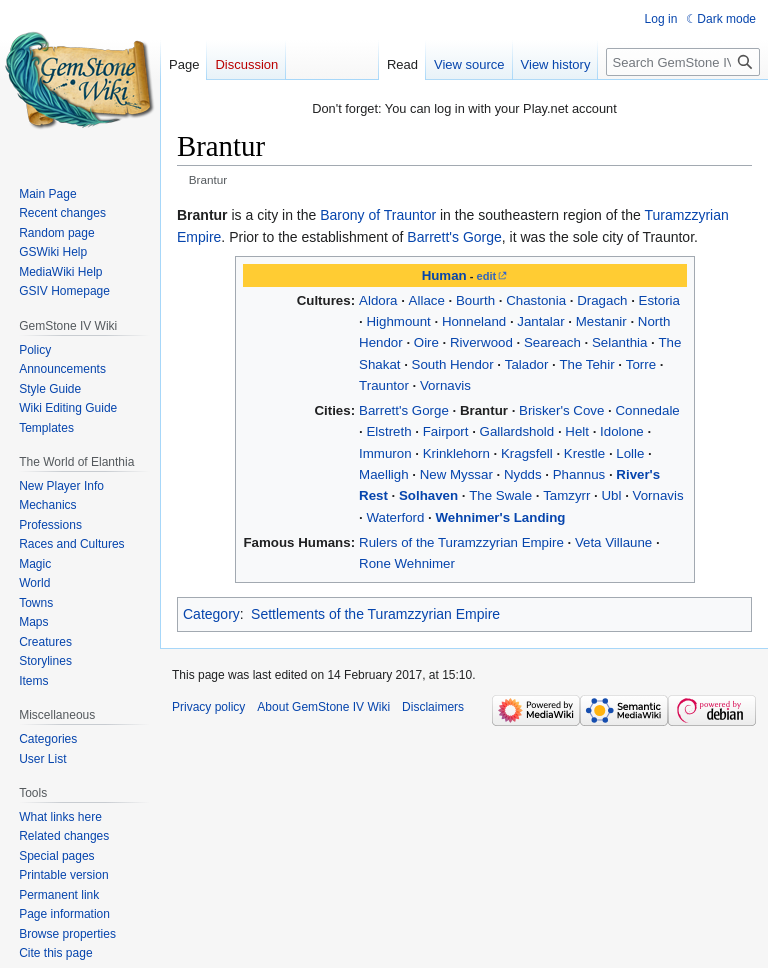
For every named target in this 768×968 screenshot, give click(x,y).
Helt (577, 431)
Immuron (385, 453)
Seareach (552, 342)
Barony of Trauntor (378, 215)
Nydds (523, 474)
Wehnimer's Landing (500, 517)
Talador (527, 364)
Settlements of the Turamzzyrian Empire (375, 614)
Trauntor (384, 385)
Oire (426, 342)
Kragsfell (527, 453)
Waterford (395, 517)
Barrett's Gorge (454, 237)
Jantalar (540, 321)
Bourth (475, 300)
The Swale (500, 495)
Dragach (602, 300)
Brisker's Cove (561, 410)
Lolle (630, 453)
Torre (641, 364)
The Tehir (586, 364)
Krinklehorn (456, 453)
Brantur (484, 410)
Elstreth (388, 431)
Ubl (612, 495)
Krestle (584, 453)
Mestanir (601, 321)
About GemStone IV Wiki (323, 707)
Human (444, 275)
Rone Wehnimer (407, 563)
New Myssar (456, 474)
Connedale (647, 410)
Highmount (398, 321)
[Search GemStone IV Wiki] (683, 62)
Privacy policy (208, 707)
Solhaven (428, 495)
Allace (427, 300)
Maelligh (384, 474)
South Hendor (453, 364)
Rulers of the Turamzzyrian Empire (461, 542)
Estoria (659, 300)
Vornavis (445, 385)
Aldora (378, 300)
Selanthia (619, 342)
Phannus (579, 474)
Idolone (622, 431)
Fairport (446, 431)
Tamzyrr (566, 495)
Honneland (474, 321)
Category (211, 614)
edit (487, 276)
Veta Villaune (613, 542)
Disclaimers (433, 707)
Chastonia (536, 300)
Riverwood (481, 342)
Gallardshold (517, 431)
